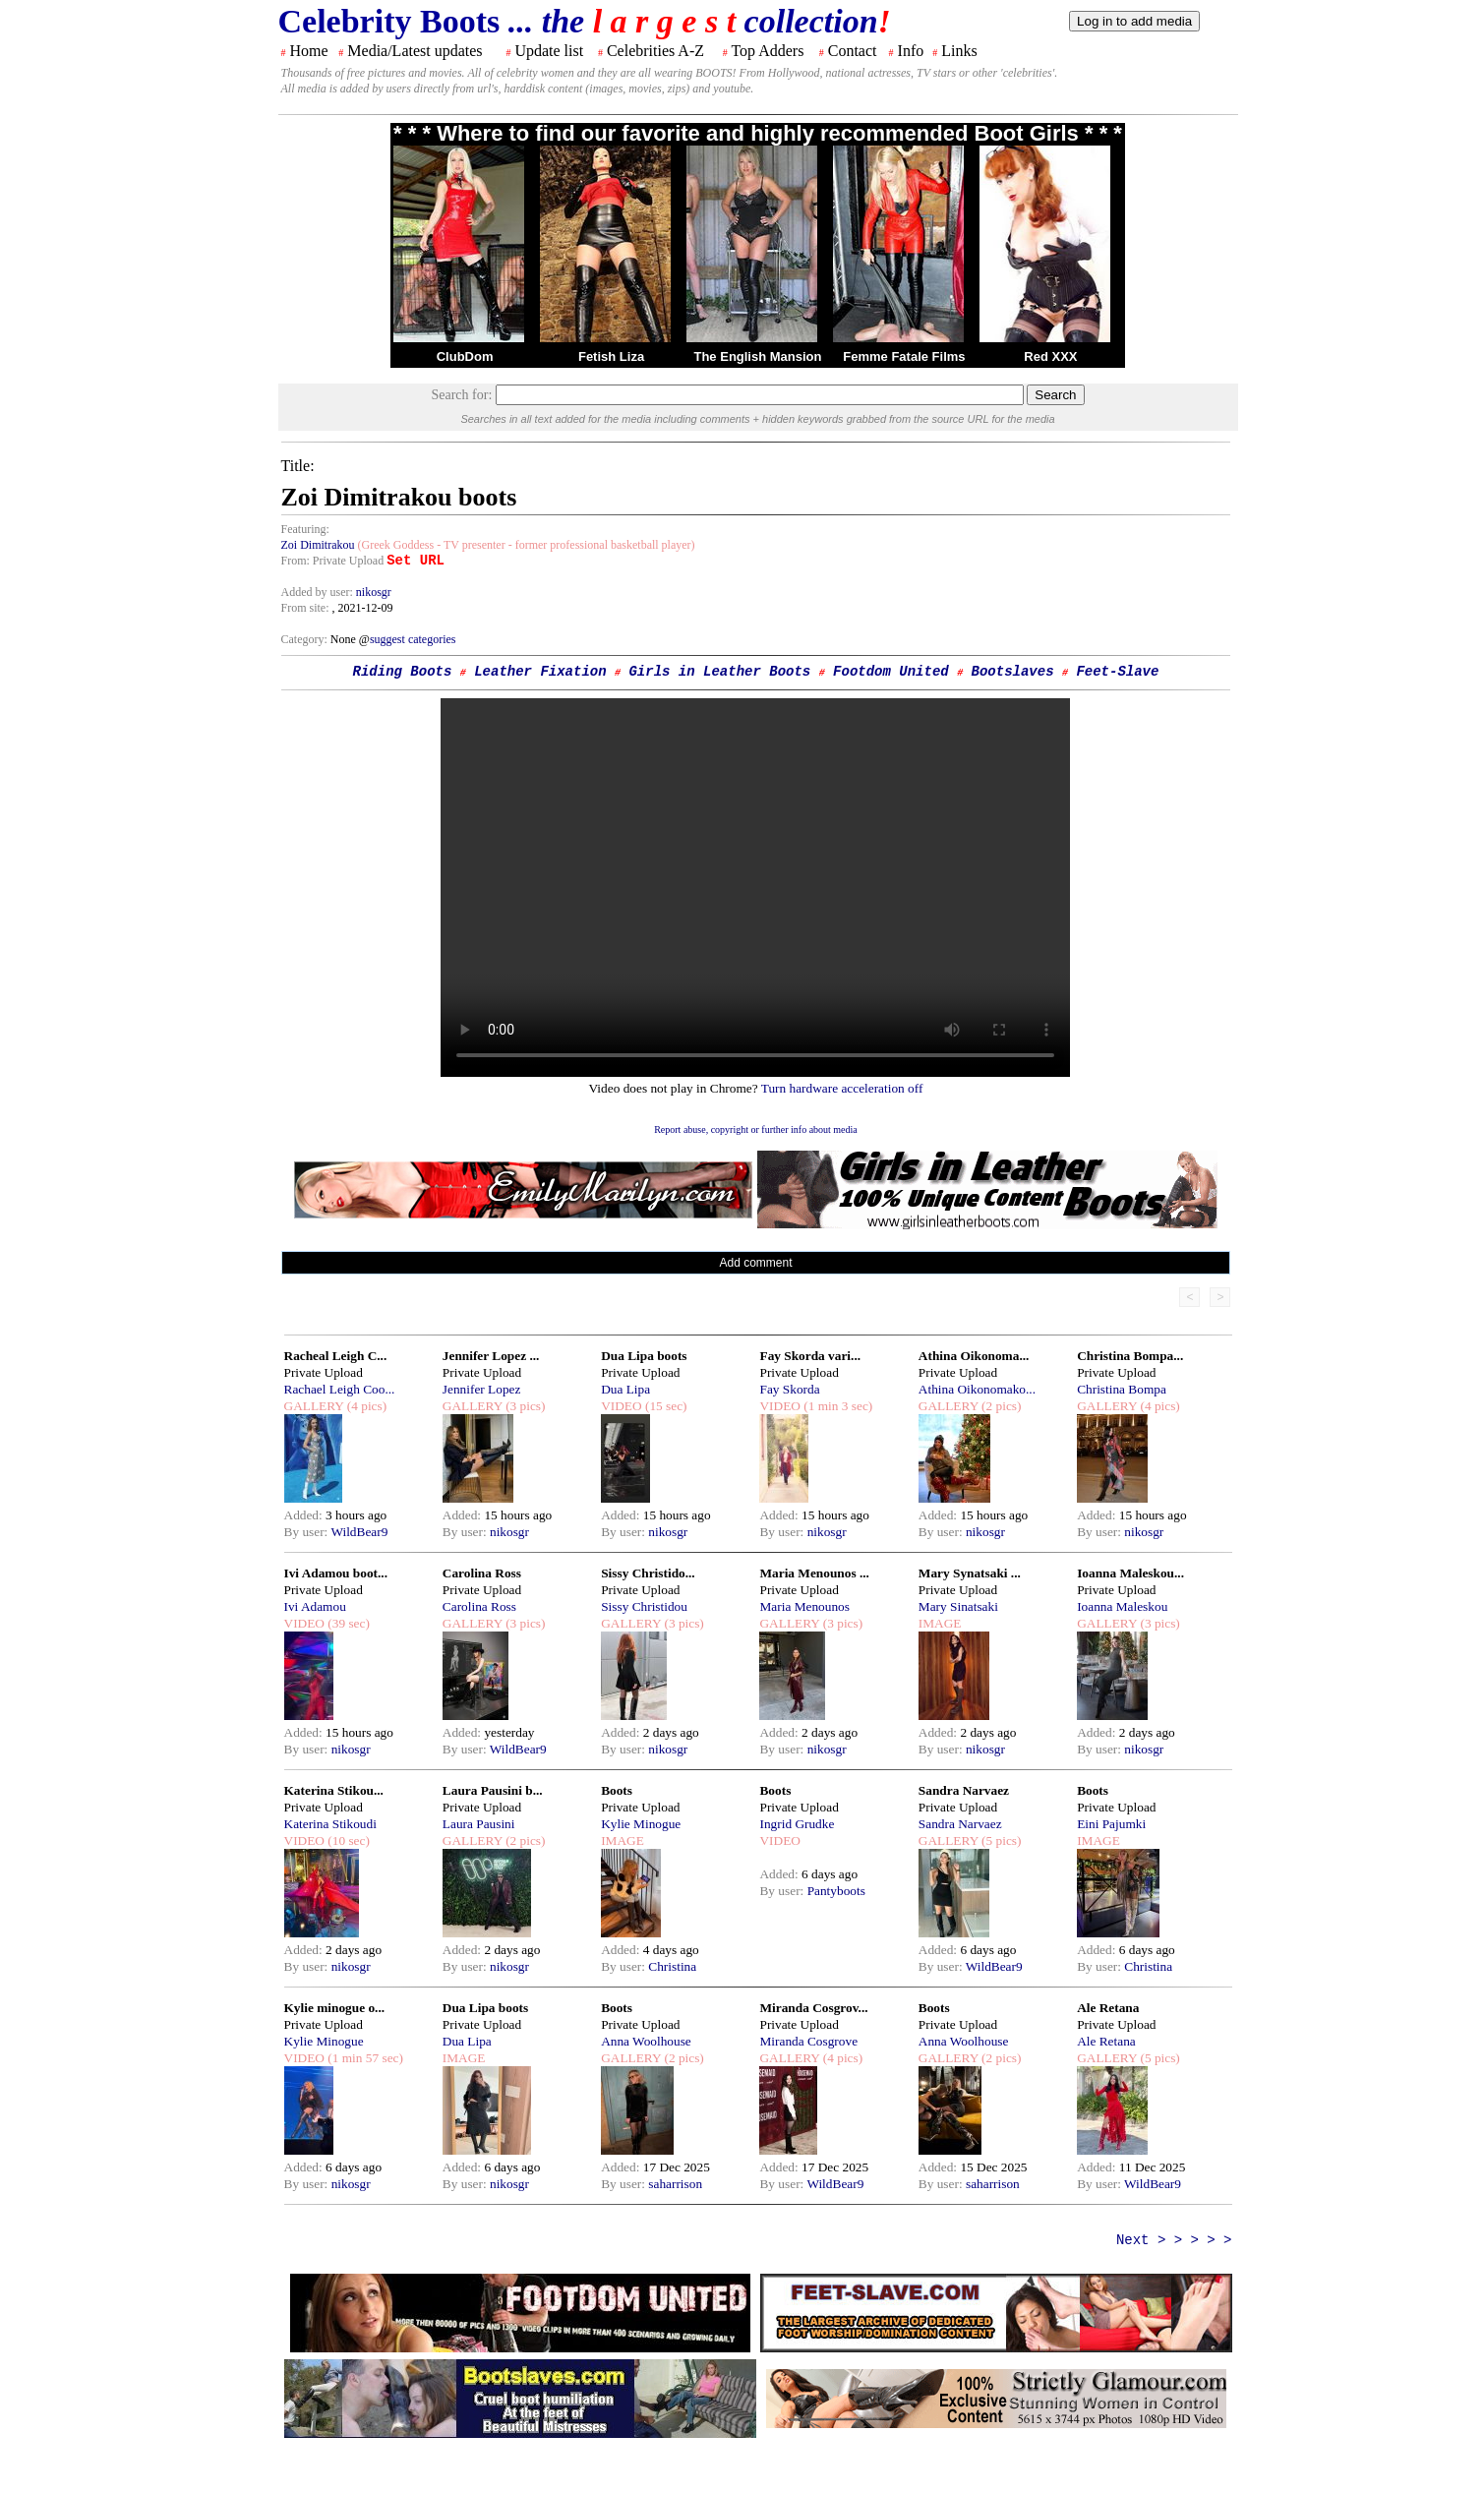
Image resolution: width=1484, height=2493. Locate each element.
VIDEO (621, 1405)
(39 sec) (347, 1623)
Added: (305, 1515)
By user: (307, 1531)
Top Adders (767, 50)
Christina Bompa (1121, 1389)
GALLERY (314, 1405)
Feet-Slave (1117, 672)
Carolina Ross (482, 1573)
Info (911, 50)
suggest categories (413, 639)
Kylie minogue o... (335, 2007)
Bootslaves (1013, 672)
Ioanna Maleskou (1122, 1606)
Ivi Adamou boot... (336, 1573)
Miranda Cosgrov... (813, 2007)
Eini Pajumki (1111, 1823)
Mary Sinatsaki (958, 1606)
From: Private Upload (333, 560)
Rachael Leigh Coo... (339, 1389)
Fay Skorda (789, 1389)
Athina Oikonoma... (974, 1355)
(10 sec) (347, 1840)
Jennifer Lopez (482, 1389)
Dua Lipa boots (643, 1355)
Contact (852, 50)
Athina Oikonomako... (977, 1389)
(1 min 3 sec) (836, 1405)
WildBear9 (358, 1531)
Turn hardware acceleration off (842, 1088)
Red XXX (1050, 356)
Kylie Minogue (641, 1823)
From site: (305, 608)
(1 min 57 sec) (364, 2057)
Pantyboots (836, 1890)
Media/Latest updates (414, 50)
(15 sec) (664, 1405)
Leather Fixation (540, 672)
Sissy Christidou (644, 1606)
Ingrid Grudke (796, 1823)
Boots (616, 1790)
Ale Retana (1108, 2007)
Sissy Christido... (648, 1573)
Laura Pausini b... (493, 1790)
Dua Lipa (625, 1389)
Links (959, 50)
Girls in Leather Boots (719, 672)
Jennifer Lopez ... (491, 1355)
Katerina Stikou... (334, 1790)
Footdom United (891, 672)
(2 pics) (1000, 1405)
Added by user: (318, 592)
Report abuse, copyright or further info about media (756, 1129)
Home (309, 50)
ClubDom (465, 356)
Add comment (755, 1263)
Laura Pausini (479, 1823)
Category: (305, 639)
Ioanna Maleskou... (1130, 1573)
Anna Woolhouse (646, 2041)
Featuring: (305, 529)
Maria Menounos (804, 1606)
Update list (548, 50)
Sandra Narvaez (964, 1790)
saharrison (675, 2183)
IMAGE (940, 1623)
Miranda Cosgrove (808, 2041)
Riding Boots (402, 672)
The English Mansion (757, 356)
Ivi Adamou (315, 1606)
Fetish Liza (611, 356)
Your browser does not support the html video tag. (755, 887)
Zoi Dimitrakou (318, 545)
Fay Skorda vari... (810, 1355)
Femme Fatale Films (904, 356)
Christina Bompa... (1130, 1355)
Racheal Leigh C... (335, 1355)
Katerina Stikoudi (330, 1823)
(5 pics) (1000, 1840)
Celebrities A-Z (655, 50)
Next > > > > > (1174, 2240)
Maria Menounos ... (813, 1573)
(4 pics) (364, 1405)
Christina (672, 1966)
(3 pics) (524, 1405)
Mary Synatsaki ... (970, 1573)
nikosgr (373, 592)
